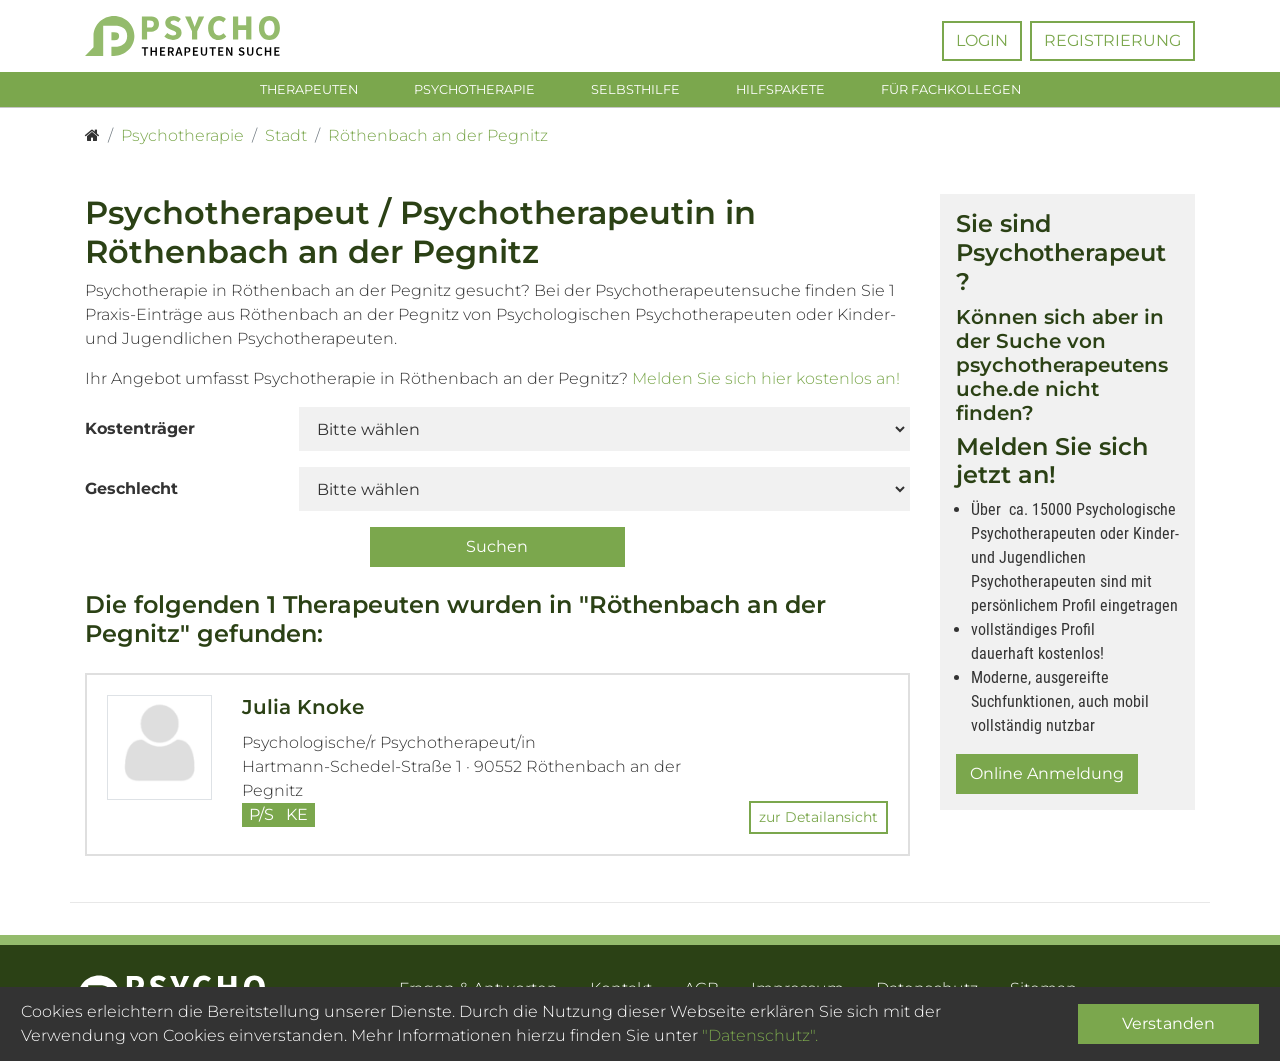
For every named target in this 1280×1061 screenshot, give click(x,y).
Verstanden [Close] (1168, 1023)
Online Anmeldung (1047, 778)
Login (982, 40)
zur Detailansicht (818, 821)
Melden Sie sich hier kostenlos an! (766, 383)
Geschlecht (131, 493)
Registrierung (1112, 40)
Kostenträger (140, 433)
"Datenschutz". (760, 1035)
